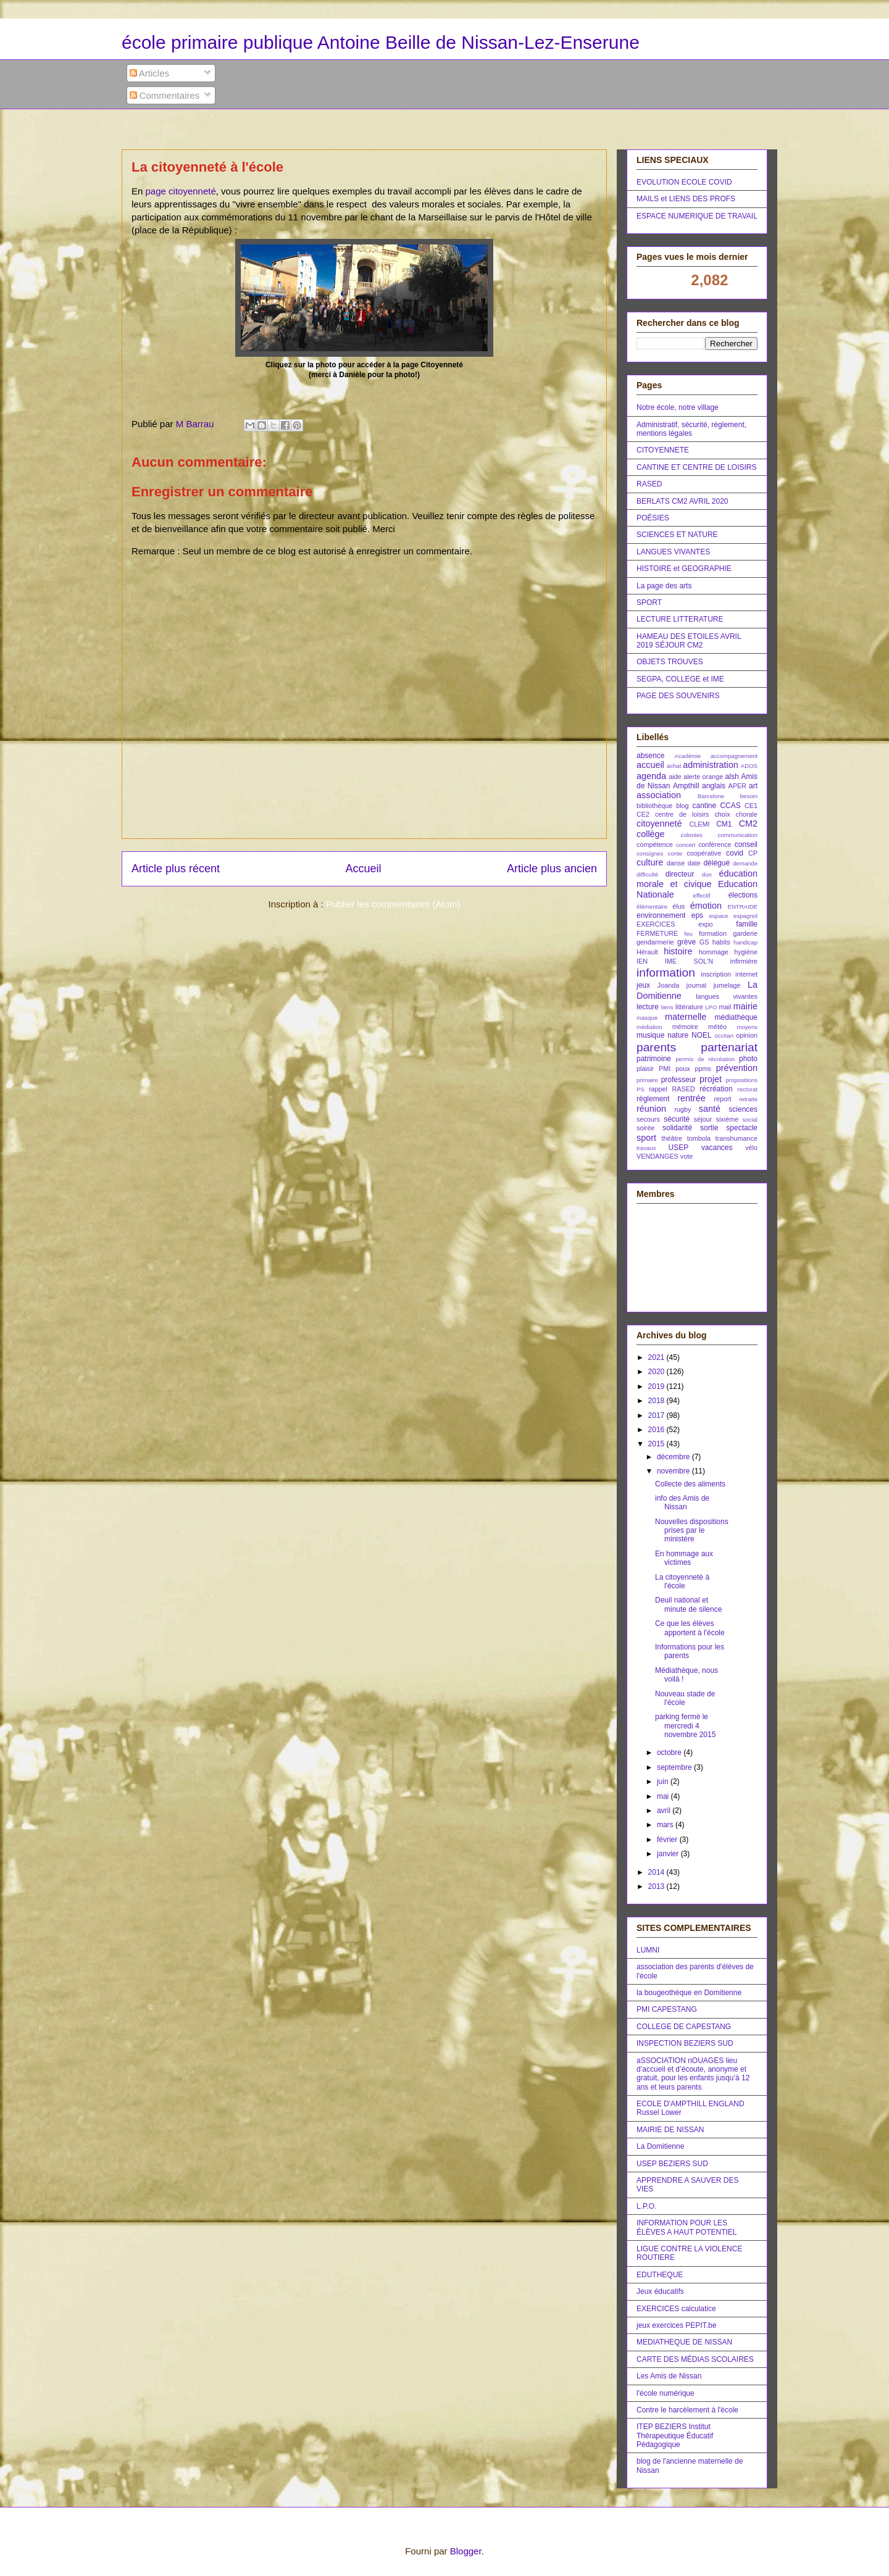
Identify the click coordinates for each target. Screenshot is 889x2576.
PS (640, 1089)
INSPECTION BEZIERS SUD (684, 2043)
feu (689, 933)
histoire (678, 951)
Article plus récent (175, 868)
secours (648, 1119)
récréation (715, 1089)
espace (718, 915)
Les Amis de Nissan (668, 2376)
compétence (654, 844)
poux (682, 1068)
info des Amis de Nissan (682, 1502)
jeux (643, 985)
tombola (699, 1138)
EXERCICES (655, 924)
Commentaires (165, 95)
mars (666, 1824)
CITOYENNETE (662, 450)
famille (747, 924)
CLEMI (699, 824)
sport (646, 1138)
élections (743, 895)
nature (677, 1035)
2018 (657, 1400)
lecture (647, 1006)
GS (704, 942)
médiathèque (736, 1017)
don (707, 874)
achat (674, 765)
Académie (688, 755)
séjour (703, 1119)
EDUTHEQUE (659, 2274)
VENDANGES (657, 1156)
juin (663, 1781)
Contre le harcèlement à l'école (687, 2410)
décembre (674, 1457)
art (753, 786)
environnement (660, 915)
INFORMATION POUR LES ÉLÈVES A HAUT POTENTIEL (686, 2227)
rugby (682, 1109)
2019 (657, 1386)
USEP (678, 1147)
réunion (651, 1109)
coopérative (704, 853)
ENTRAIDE (743, 906)
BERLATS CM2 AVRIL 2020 (682, 501)
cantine (704, 805)
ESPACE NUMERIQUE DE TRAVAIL (697, 216)
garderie (745, 933)
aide (675, 776)
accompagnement (734, 755)
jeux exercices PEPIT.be (676, 2325)
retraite (748, 1099)
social (750, 1119)
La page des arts (663, 585)
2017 (657, 1415)
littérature (689, 1007)
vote (686, 1156)
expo (705, 924)
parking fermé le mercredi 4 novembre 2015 (685, 1725)
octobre (670, 1752)
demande (745, 863)
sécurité (677, 1119)
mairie (745, 1006)
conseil (746, 844)
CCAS (730, 805)
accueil (650, 765)
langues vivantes (727, 996)
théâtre (672, 1138)
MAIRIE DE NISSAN (670, 2129)
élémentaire (651, 906)
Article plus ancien (552, 868)
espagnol (745, 915)
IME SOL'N (689, 961)
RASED (649, 484)
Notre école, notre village (677, 407)
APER (737, 786)
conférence (714, 844)
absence (650, 755)
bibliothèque (654, 805)
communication (737, 835)
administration (710, 765)
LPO (711, 1007)
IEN (642, 961)
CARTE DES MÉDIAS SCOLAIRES (695, 2359)
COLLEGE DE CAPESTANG (683, 2026)
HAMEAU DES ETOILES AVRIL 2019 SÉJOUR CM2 (688, 640)
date (694, 863)
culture (649, 862)
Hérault (647, 952)
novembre (674, 1471)
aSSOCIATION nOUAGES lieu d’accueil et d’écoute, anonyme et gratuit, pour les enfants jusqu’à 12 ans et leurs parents (692, 2073)
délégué (716, 863)
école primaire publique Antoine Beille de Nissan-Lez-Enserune (381, 42)
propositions (741, 1080)
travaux (646, 1147)
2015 (657, 1444)
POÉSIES (652, 518)
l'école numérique (665, 2393)
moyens (747, 1026)
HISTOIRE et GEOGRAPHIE (684, 568)
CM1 (724, 824)
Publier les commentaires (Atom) (393, 904)
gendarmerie (655, 942)
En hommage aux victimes (684, 1558)
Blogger (466, 2551)
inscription (716, 974)
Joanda (668, 985)
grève (686, 942)
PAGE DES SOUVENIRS (677, 695)
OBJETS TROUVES (669, 661)
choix (722, 814)
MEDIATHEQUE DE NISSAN (684, 2342)
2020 (657, 1371)
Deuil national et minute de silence (688, 1604)
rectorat (747, 1089)
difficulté (647, 874)
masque (646, 1017)
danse (676, 863)
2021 (657, 1357)
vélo (751, 1147)
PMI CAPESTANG (666, 2009)
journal (696, 985)
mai (664, 1796)
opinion (747, 1035)
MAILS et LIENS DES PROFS (685, 198)
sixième (727, 1119)
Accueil (363, 868)
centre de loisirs (682, 814)
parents (656, 1047)
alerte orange (703, 776)
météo (717, 1026)
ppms (703, 1068)
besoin (749, 796)
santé (709, 1109)
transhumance (737, 1138)
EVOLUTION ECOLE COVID (684, 182)
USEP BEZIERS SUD (672, 2163)
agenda (651, 776)
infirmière (744, 961)
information (665, 972)
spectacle (742, 1127)
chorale (747, 814)
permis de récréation (705, 1059)
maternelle (685, 1017)
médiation (649, 1026)
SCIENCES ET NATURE (677, 534)
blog (682, 805)
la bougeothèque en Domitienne (688, 1992)
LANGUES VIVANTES (673, 552)
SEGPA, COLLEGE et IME (680, 679)
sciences (743, 1109)
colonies (692, 835)
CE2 (642, 814)
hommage (713, 952)
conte (675, 853)
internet (746, 974)
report (722, 1099)
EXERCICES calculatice (676, 2308)
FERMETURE (657, 933)
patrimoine (653, 1058)
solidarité (677, 1127)
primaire (647, 1080)
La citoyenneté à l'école (682, 1581)
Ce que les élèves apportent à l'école (690, 1627)
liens (667, 1007)
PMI (664, 1068)
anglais (713, 786)
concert (685, 844)
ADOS (749, 765)
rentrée (691, 1098)
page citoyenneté (181, 191)
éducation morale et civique (697, 879)
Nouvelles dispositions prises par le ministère (691, 1530)
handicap (745, 942)
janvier (669, 1853)
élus (678, 906)
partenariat (729, 1047)
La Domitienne (660, 2146)
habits (721, 942)
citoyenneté (659, 823)
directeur (680, 874)
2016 (657, 1429)
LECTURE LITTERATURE (679, 619)
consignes (649, 853)
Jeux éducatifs (660, 2291)
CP (753, 853)
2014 (657, 1872)
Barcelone (711, 796)
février (668, 1839)
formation (713, 933)
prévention (737, 1068)
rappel (658, 1089)
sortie (709, 1127)
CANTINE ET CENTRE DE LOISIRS (696, 467)
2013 (657, 1886)
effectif (701, 895)
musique (650, 1035)
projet (710, 1079)
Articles (150, 73)
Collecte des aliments (690, 1484)
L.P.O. (646, 2206)
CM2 (748, 823)
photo (748, 1058)
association (658, 795)
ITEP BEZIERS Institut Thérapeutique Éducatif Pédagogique (674, 2435)
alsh (732, 776)
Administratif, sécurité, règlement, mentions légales (691, 429)
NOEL (701, 1035)
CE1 (751, 805)
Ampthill (686, 786)
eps (697, 915)
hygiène (746, 952)
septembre (675, 1767)
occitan (724, 1035)
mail (725, 1007)
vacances (717, 1147)
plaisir (645, 1068)
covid (734, 853)
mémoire (685, 1026)
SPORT (649, 602)
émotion (706, 906)
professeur (678, 1079)
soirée (645, 1128)
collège (650, 834)
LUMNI (647, 1950)
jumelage (727, 985)
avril (664, 1810)
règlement (652, 1098)
